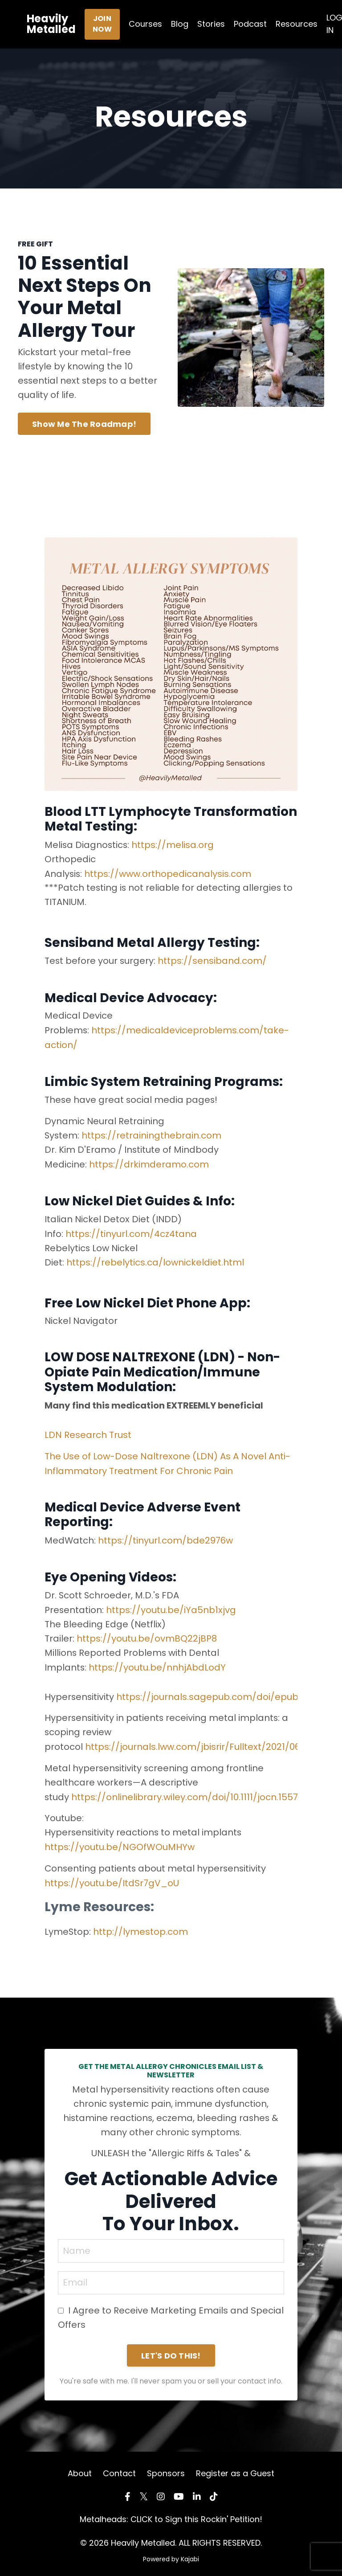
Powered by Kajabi (171, 2553)
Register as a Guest (235, 2467)
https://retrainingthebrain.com (152, 1134)
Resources (297, 23)
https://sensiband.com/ (213, 960)
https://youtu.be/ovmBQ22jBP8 (147, 1634)
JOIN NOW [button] (102, 23)
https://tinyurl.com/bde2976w (165, 1537)
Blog (179, 23)
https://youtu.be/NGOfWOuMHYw (120, 1841)
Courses (145, 23)
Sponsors (166, 2467)
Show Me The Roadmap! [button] (84, 424)
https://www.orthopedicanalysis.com (168, 874)
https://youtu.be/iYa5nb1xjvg (171, 1606)
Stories (211, 23)
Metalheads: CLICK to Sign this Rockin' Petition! (171, 2513)
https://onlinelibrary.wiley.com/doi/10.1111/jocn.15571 (186, 1791)
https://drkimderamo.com (149, 1163)
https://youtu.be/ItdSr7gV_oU (112, 1877)
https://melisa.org (174, 845)
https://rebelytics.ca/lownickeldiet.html (155, 1260)
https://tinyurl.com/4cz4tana (131, 1232)
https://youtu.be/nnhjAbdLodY (157, 1663)
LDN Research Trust (88, 1431)
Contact (119, 2467)
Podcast (250, 23)
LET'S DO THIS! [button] (171, 2349)
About (80, 2467)
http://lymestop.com (141, 1925)
